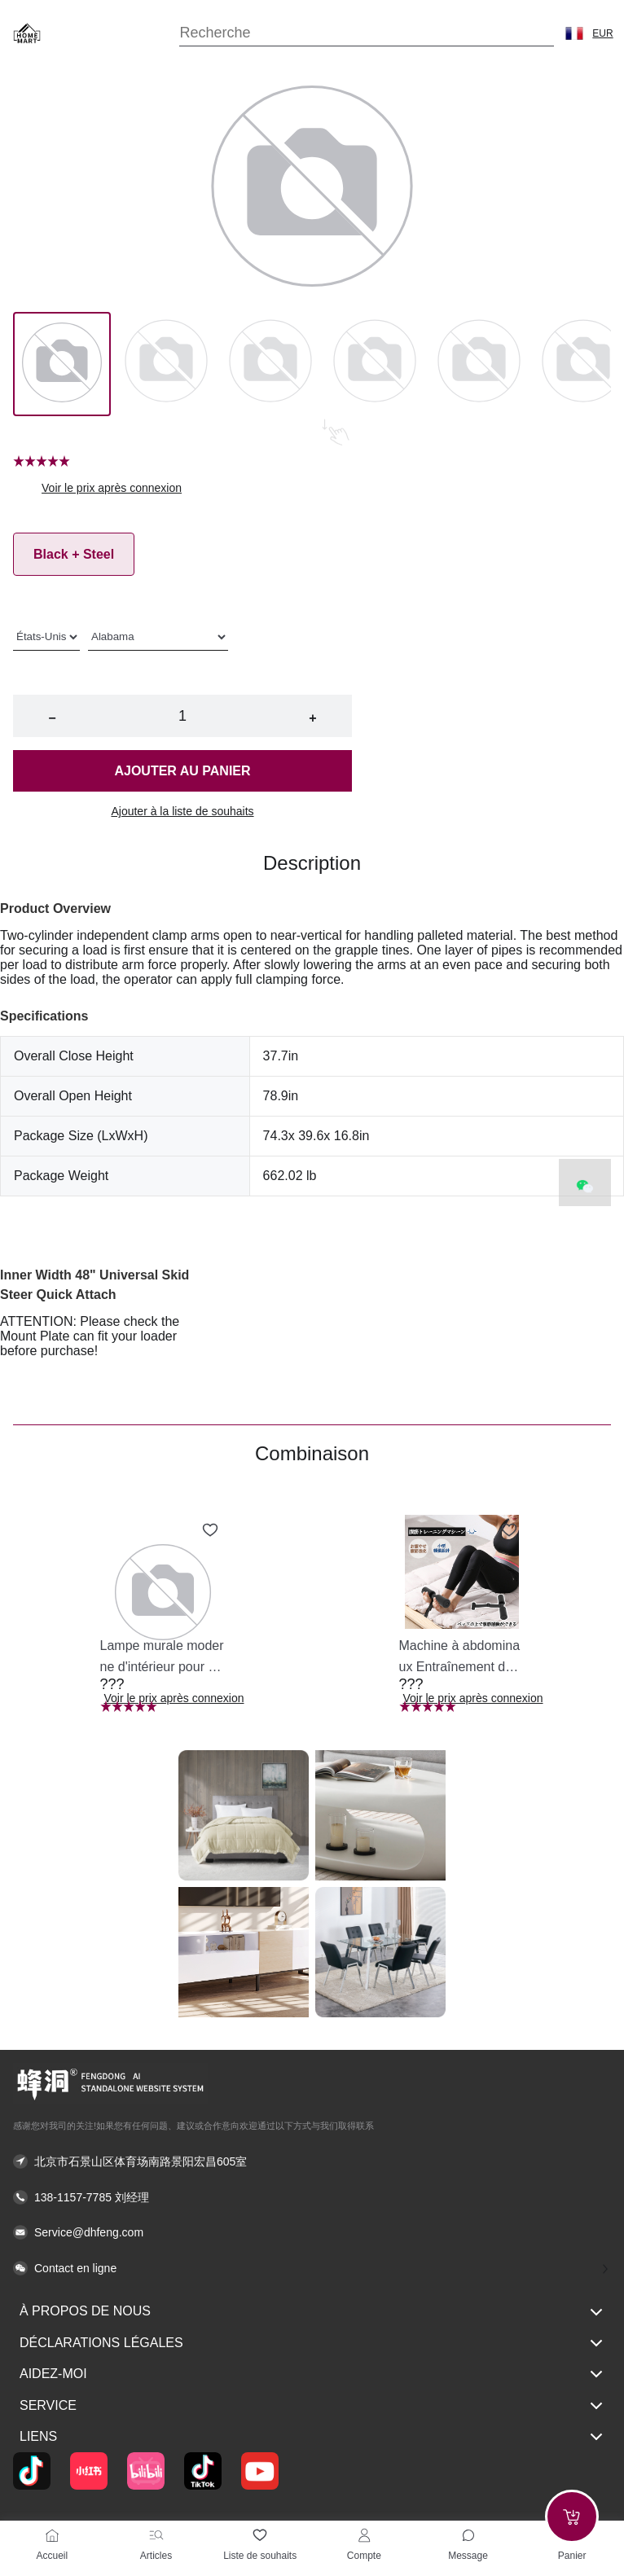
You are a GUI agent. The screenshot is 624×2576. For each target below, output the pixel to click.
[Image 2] (270, 364)
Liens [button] (312, 2437)
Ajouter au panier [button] (182, 771)
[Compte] (364, 2535)
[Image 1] (166, 364)
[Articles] (156, 2535)
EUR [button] (602, 33)
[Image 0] (62, 364)
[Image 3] (375, 364)
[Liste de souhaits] (260, 2535)
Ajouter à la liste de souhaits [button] (182, 811)
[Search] (366, 33)
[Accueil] (52, 2535)
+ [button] (312, 718)
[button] (574, 33)
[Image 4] (479, 364)
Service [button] (312, 2406)
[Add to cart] (572, 2516)
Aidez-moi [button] (312, 2374)
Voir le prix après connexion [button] (112, 487)
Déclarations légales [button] (312, 2343)
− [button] (51, 718)
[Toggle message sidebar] (468, 2535)
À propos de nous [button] (312, 2312)
